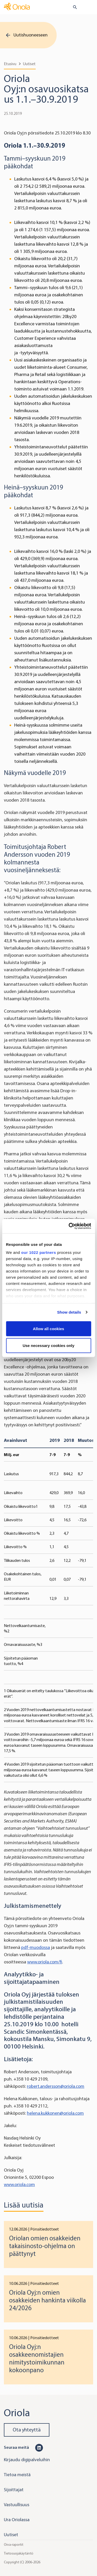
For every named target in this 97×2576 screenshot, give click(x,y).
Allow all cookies (48, 1328)
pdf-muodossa (35, 1947)
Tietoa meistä (17, 2474)
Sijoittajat (14, 2489)
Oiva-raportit (13, 2544)
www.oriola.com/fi (44, 1962)
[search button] (73, 7)
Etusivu (10, 63)
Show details (69, 1312)
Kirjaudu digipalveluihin (27, 2459)
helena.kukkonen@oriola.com (55, 2113)
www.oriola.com (19, 2184)
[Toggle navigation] (89, 7)
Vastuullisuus (16, 2504)
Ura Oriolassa (16, 2519)
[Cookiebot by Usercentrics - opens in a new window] (69, 1226)
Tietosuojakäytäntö (18, 2553)
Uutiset (29, 63)
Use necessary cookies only (48, 1345)
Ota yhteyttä (27, 2430)
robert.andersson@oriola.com (55, 2086)
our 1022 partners (38, 1252)
